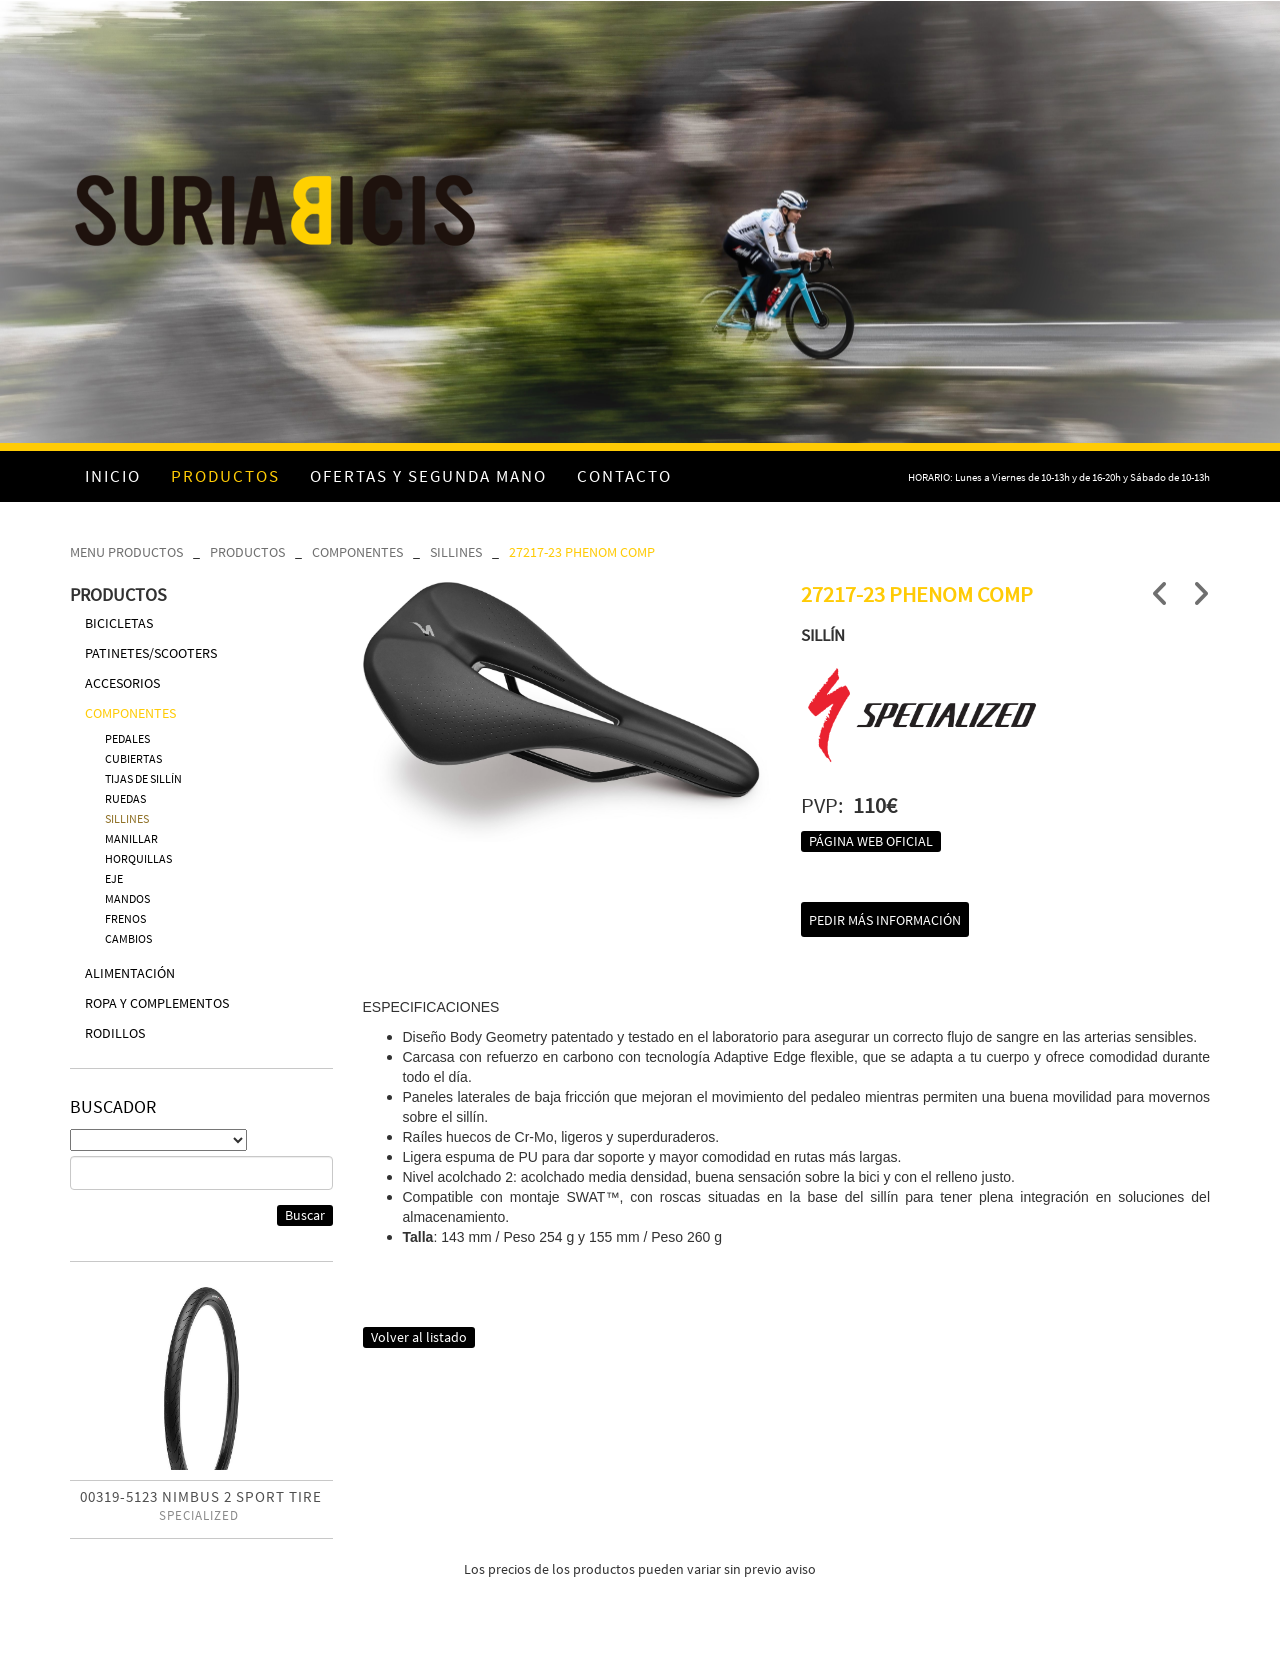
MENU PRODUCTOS (126, 552)
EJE (114, 878)
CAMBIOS (128, 938)
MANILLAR (131, 838)
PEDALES (127, 738)
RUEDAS (125, 798)
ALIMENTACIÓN (130, 973)
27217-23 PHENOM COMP (582, 552)
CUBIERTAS (133, 758)
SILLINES (456, 552)
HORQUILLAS (138, 858)
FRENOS (125, 918)
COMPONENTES (357, 552)
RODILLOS (115, 1033)
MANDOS (127, 898)
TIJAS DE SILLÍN (143, 778)
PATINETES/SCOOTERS (151, 653)
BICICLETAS (119, 623)
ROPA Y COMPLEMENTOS (157, 1003)
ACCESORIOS (122, 683)
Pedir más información (885, 920)
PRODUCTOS (247, 552)
